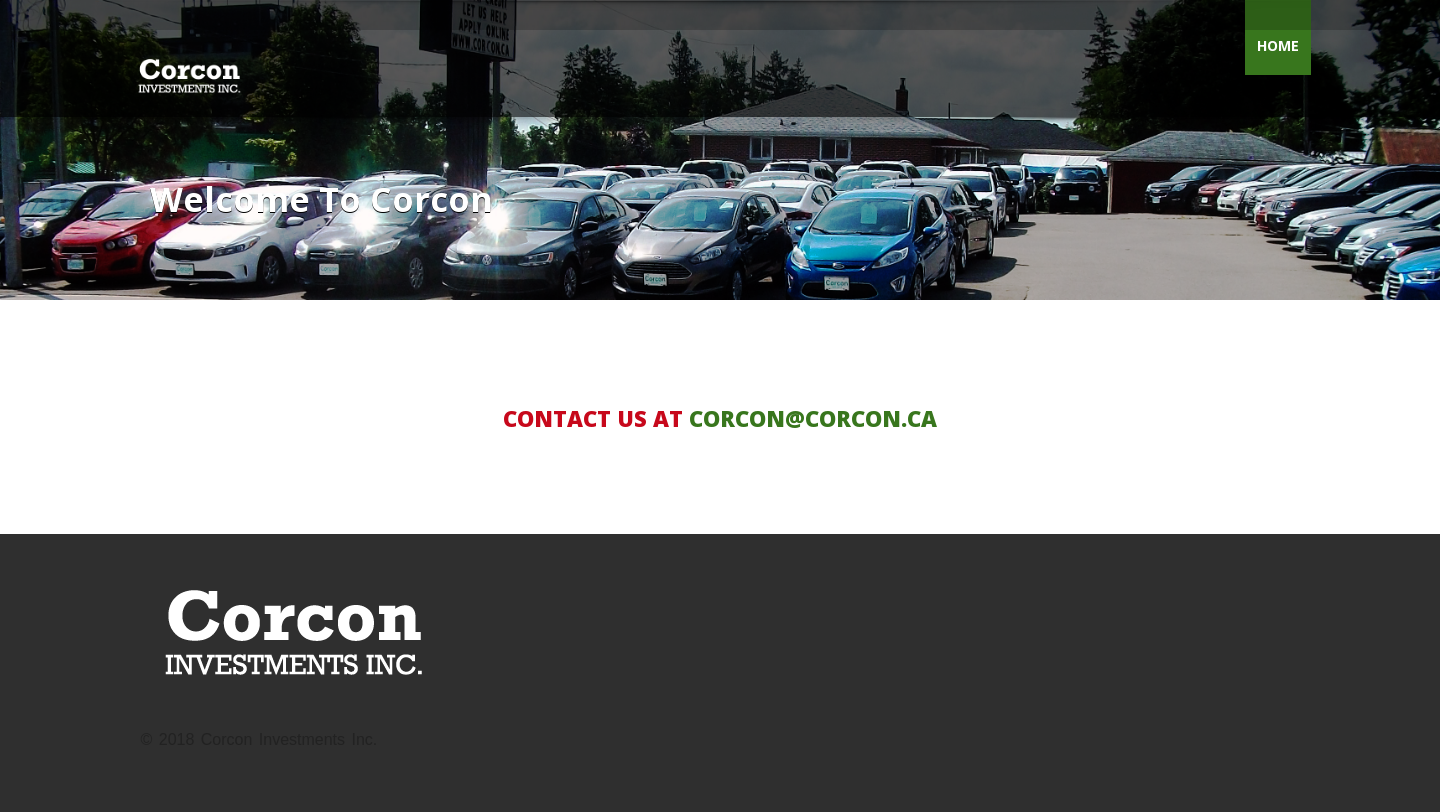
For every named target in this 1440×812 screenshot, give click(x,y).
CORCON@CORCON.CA (813, 418)
